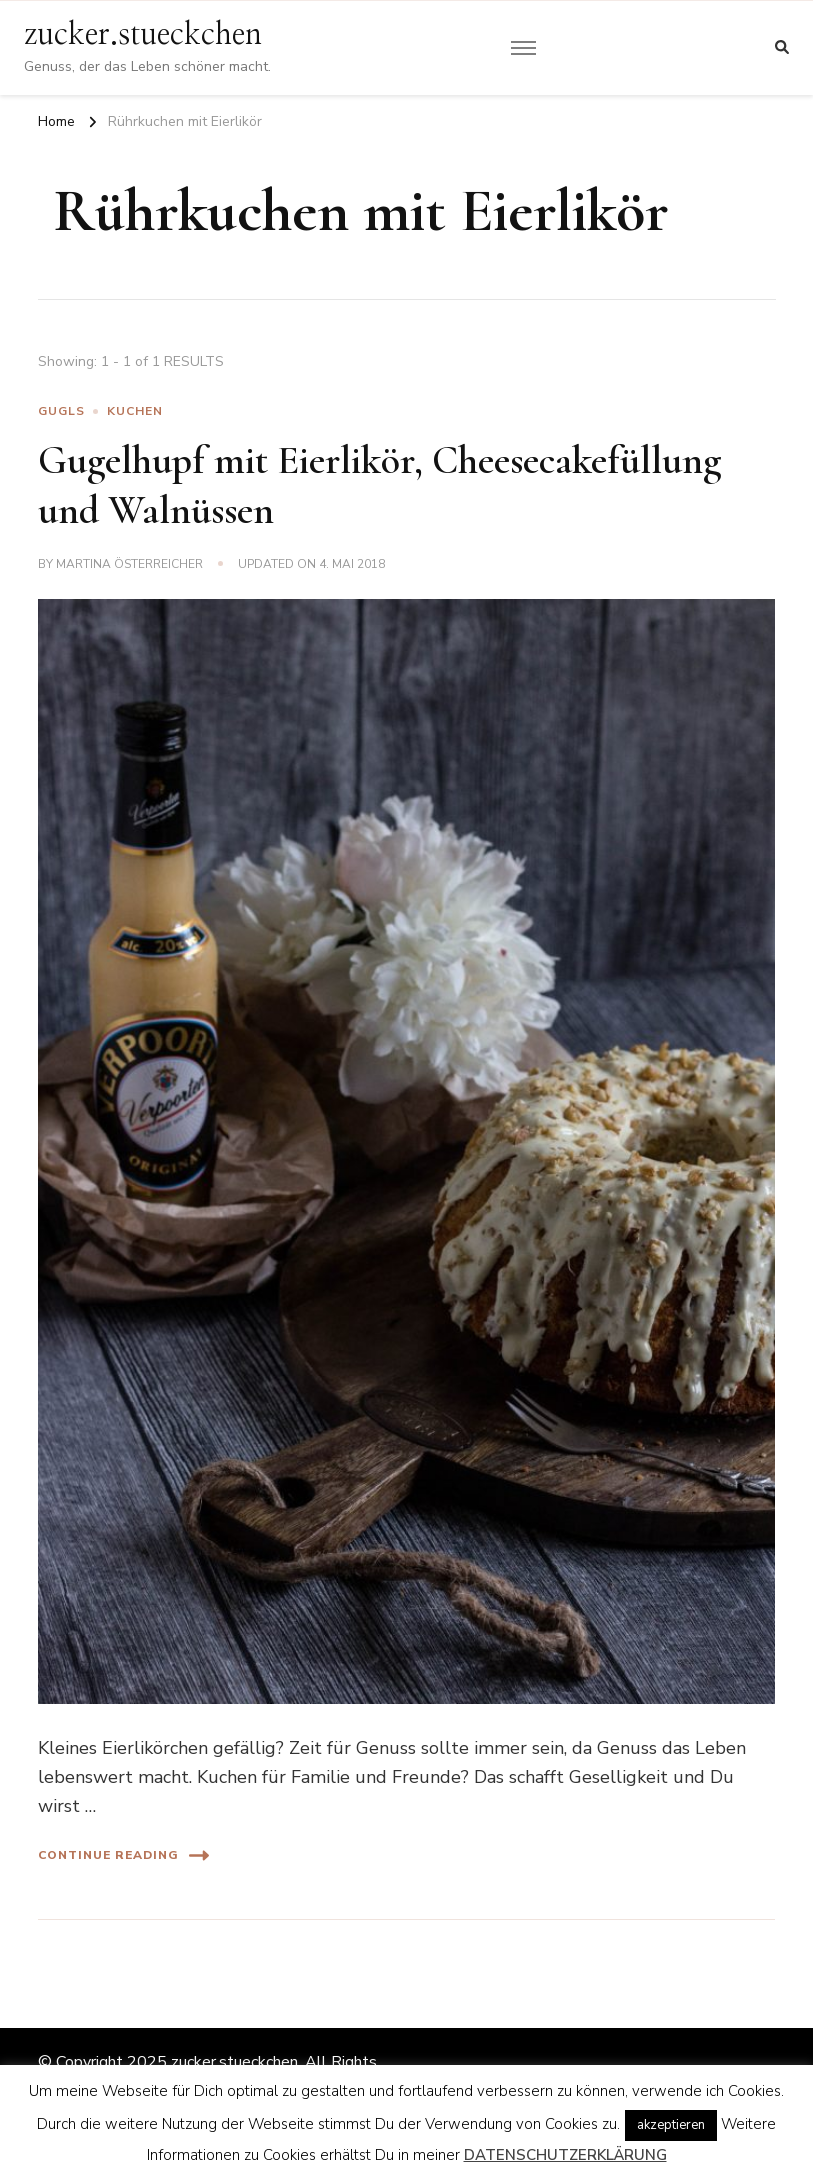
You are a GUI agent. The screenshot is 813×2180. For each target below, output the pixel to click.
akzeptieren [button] (671, 2125)
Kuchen (135, 411)
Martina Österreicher (129, 564)
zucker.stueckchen (143, 35)
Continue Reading (123, 1855)
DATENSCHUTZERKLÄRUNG (565, 2155)
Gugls (61, 411)
